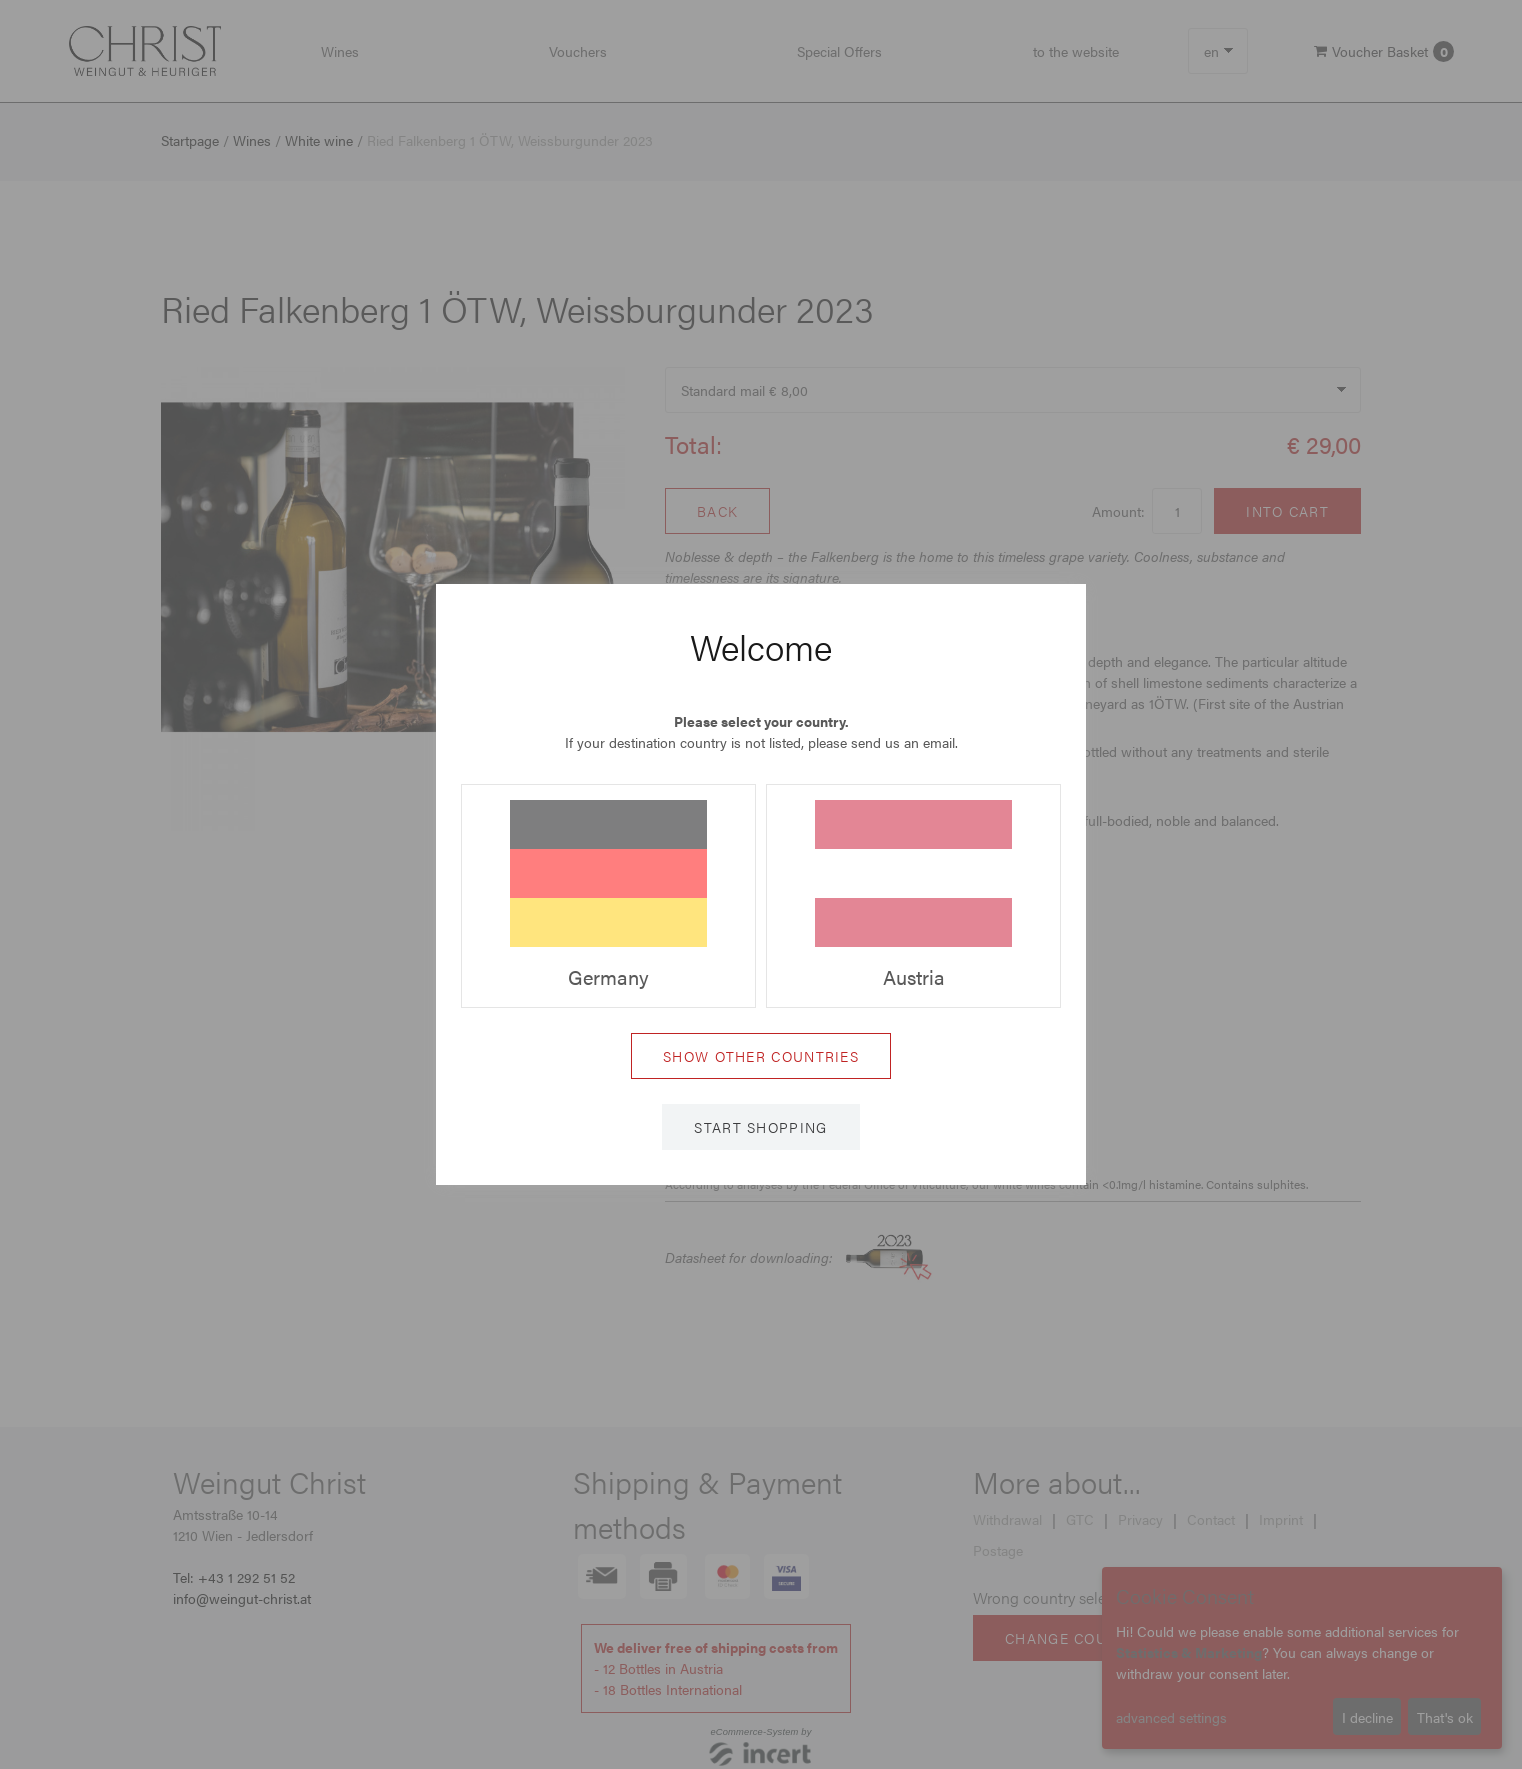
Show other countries (761, 1056)
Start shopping (760, 1127)
